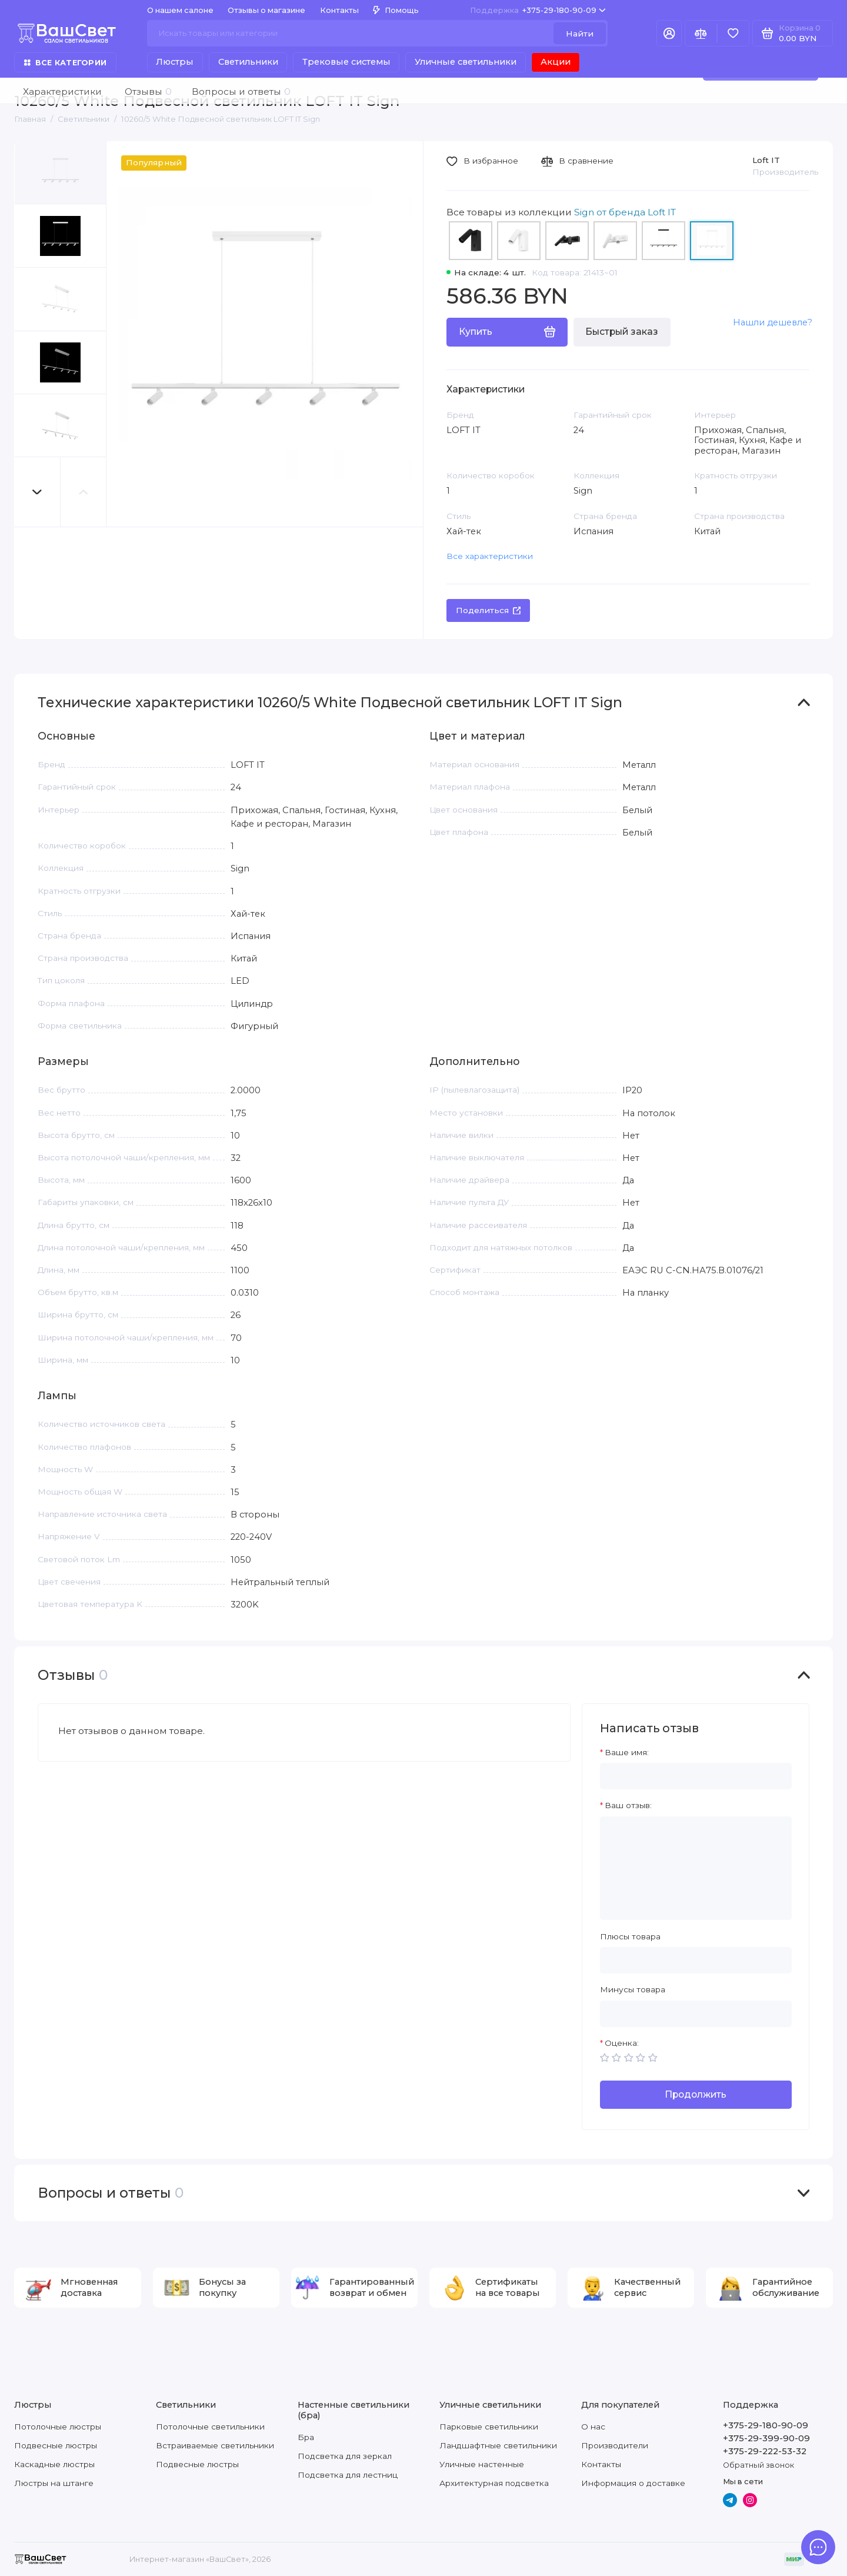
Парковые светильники (488, 2426)
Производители (614, 2445)
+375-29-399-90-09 (766, 2438)
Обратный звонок (758, 2465)
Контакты (339, 10)
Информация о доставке (633, 2483)
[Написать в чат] (818, 2547)
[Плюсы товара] (696, 1960)
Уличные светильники (465, 61)
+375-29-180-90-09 (538, 10)
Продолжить (695, 2094)
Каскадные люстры (54, 2464)
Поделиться (488, 610)
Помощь (396, 10)
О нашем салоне (180, 10)
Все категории (65, 62)
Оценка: (622, 2043)
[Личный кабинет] (669, 33)
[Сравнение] (700, 33)
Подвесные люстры (55, 2445)
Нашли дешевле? (772, 322)
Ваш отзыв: (628, 1805)
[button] (38, 492)
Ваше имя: (627, 1752)
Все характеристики (489, 556)
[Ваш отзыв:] (696, 1868)
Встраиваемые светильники (215, 2445)
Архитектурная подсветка (494, 2483)
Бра (306, 2437)
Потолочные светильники (210, 2426)
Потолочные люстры (57, 2426)
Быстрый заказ (621, 331)
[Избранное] (733, 33)
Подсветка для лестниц (348, 2475)
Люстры (175, 61)
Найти (579, 33)
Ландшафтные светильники (498, 2445)
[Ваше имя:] (696, 1776)
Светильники (248, 61)
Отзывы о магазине (266, 10)
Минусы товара (632, 1989)
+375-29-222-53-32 (764, 2451)
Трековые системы (346, 61)
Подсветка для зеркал (345, 2456)
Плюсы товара (630, 1936)
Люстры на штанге (54, 2483)
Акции (556, 61)
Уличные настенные (481, 2464)
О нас (593, 2426)
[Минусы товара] (696, 2014)
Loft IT (766, 160)
